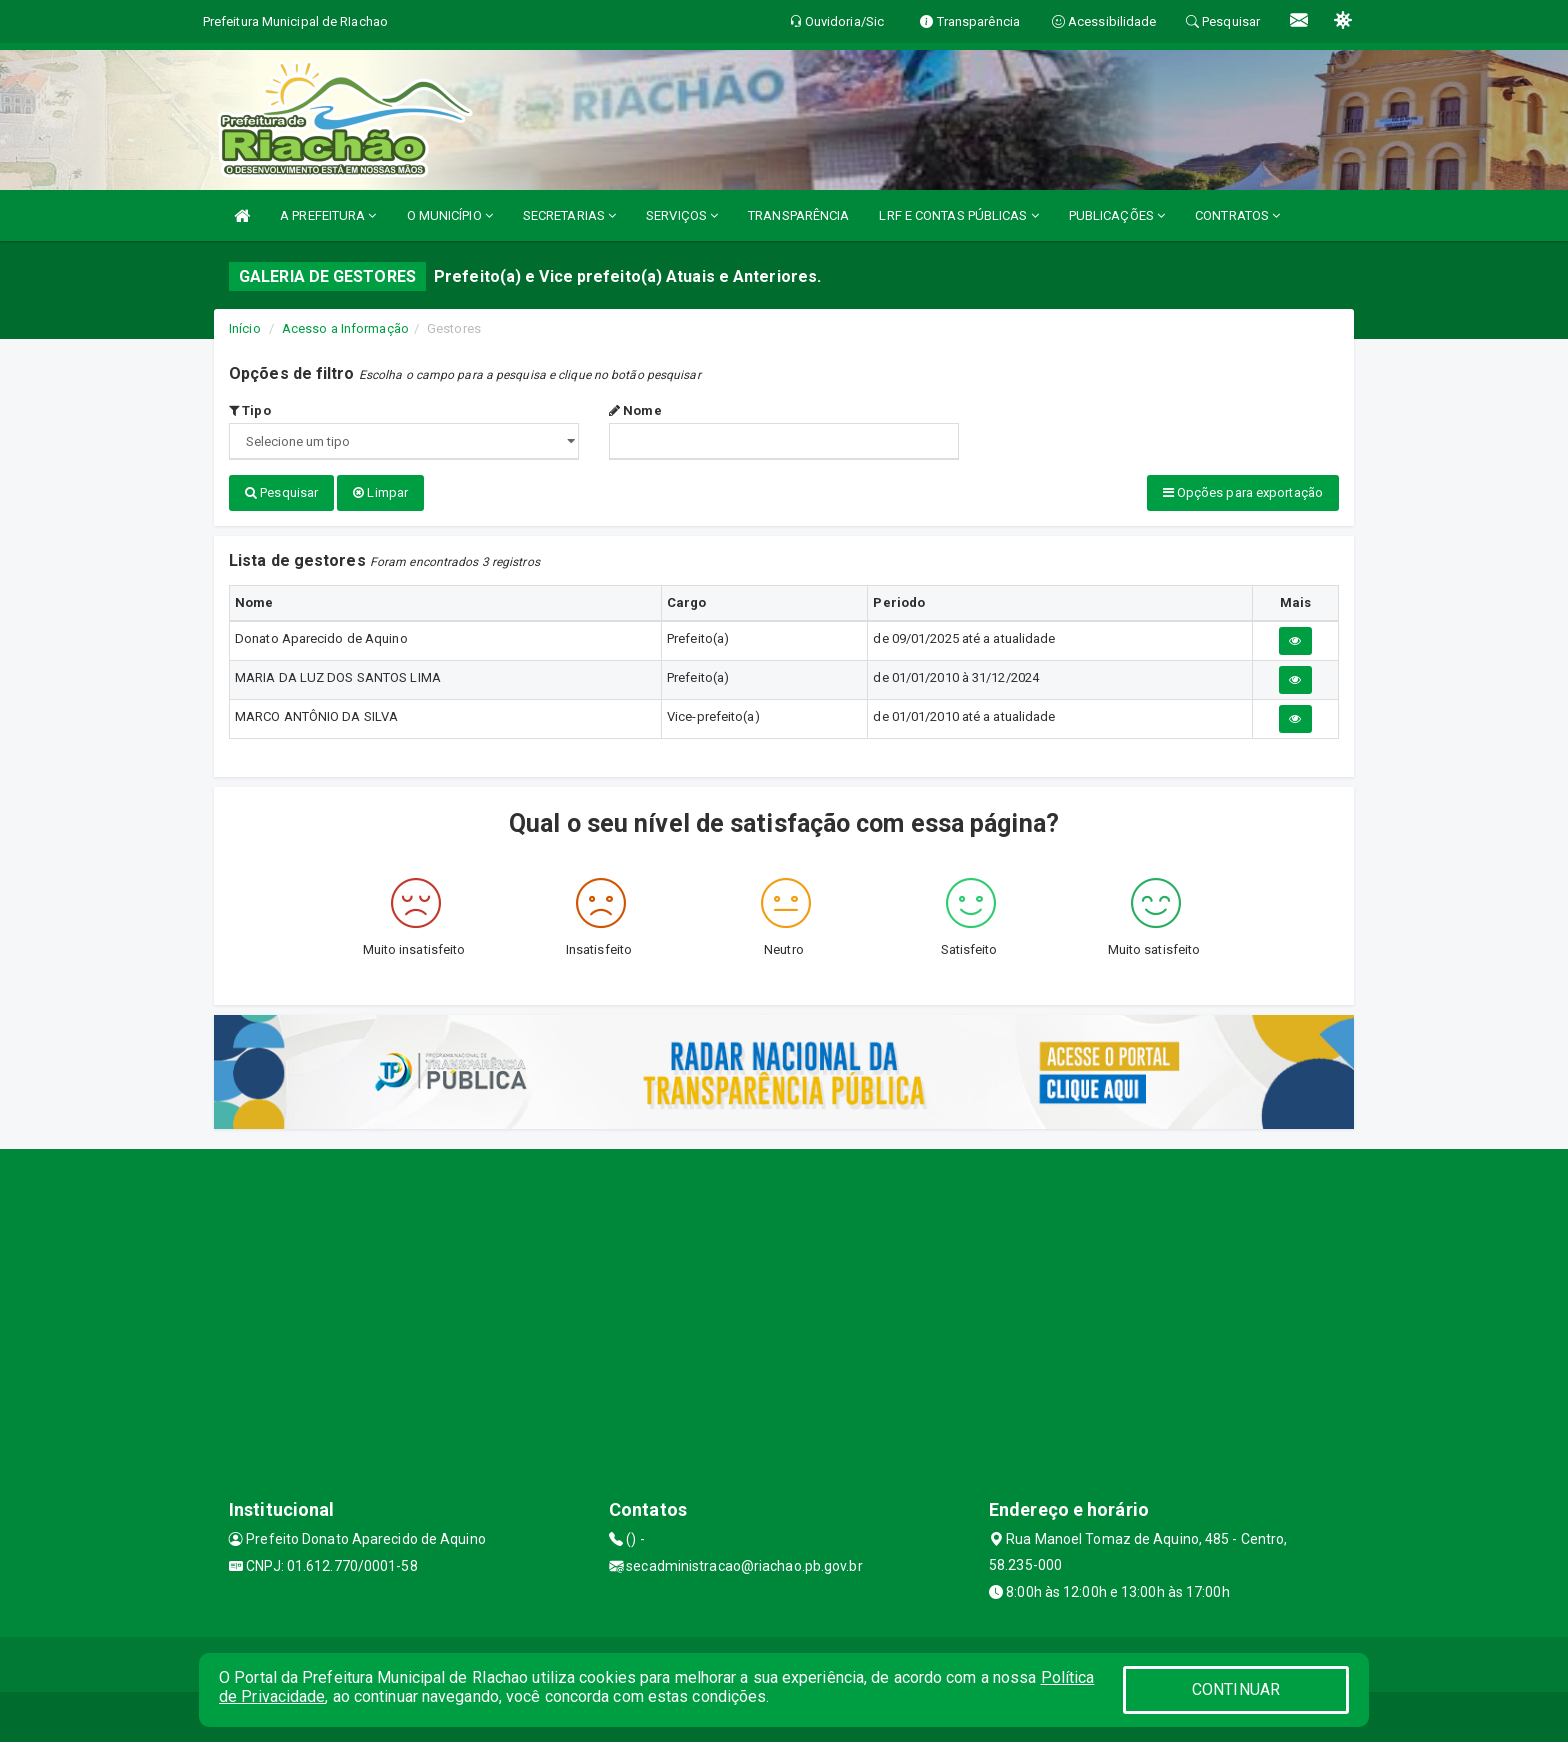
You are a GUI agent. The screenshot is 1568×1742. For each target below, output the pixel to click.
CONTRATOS (1237, 215)
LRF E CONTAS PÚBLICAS (958, 215)
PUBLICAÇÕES (1117, 215)
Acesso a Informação (345, 328)
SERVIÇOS (682, 215)
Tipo (250, 410)
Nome (635, 410)
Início (245, 328)
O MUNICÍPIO (450, 215)
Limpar (380, 492)
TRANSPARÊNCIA (798, 215)
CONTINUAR (1236, 1689)
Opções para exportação (1243, 492)
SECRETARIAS (569, 215)
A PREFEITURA (328, 215)
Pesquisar (281, 492)
